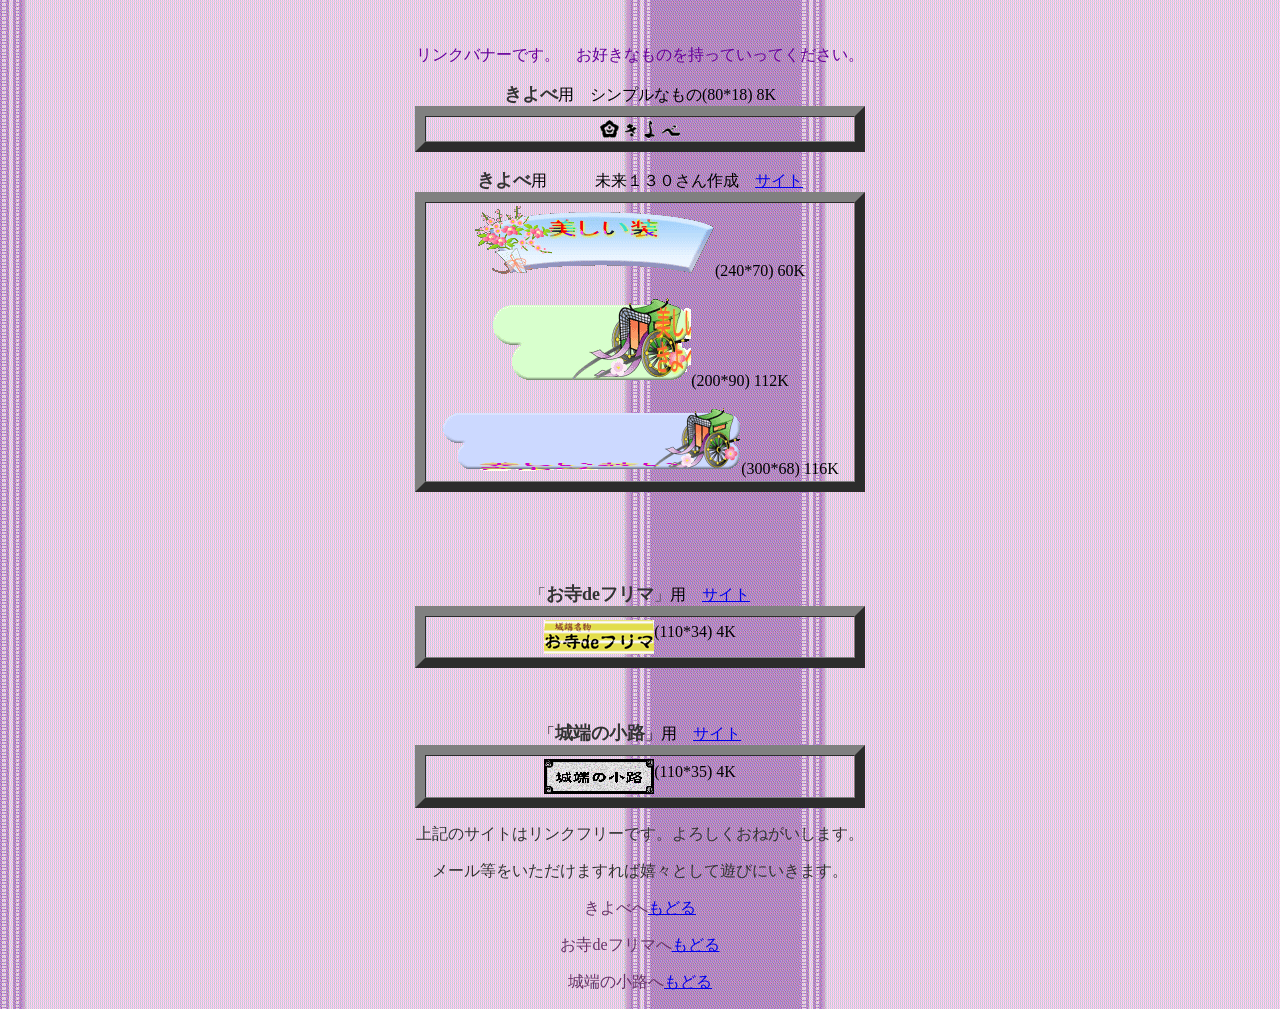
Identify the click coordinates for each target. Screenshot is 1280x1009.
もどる (672, 907)
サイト (779, 180)
